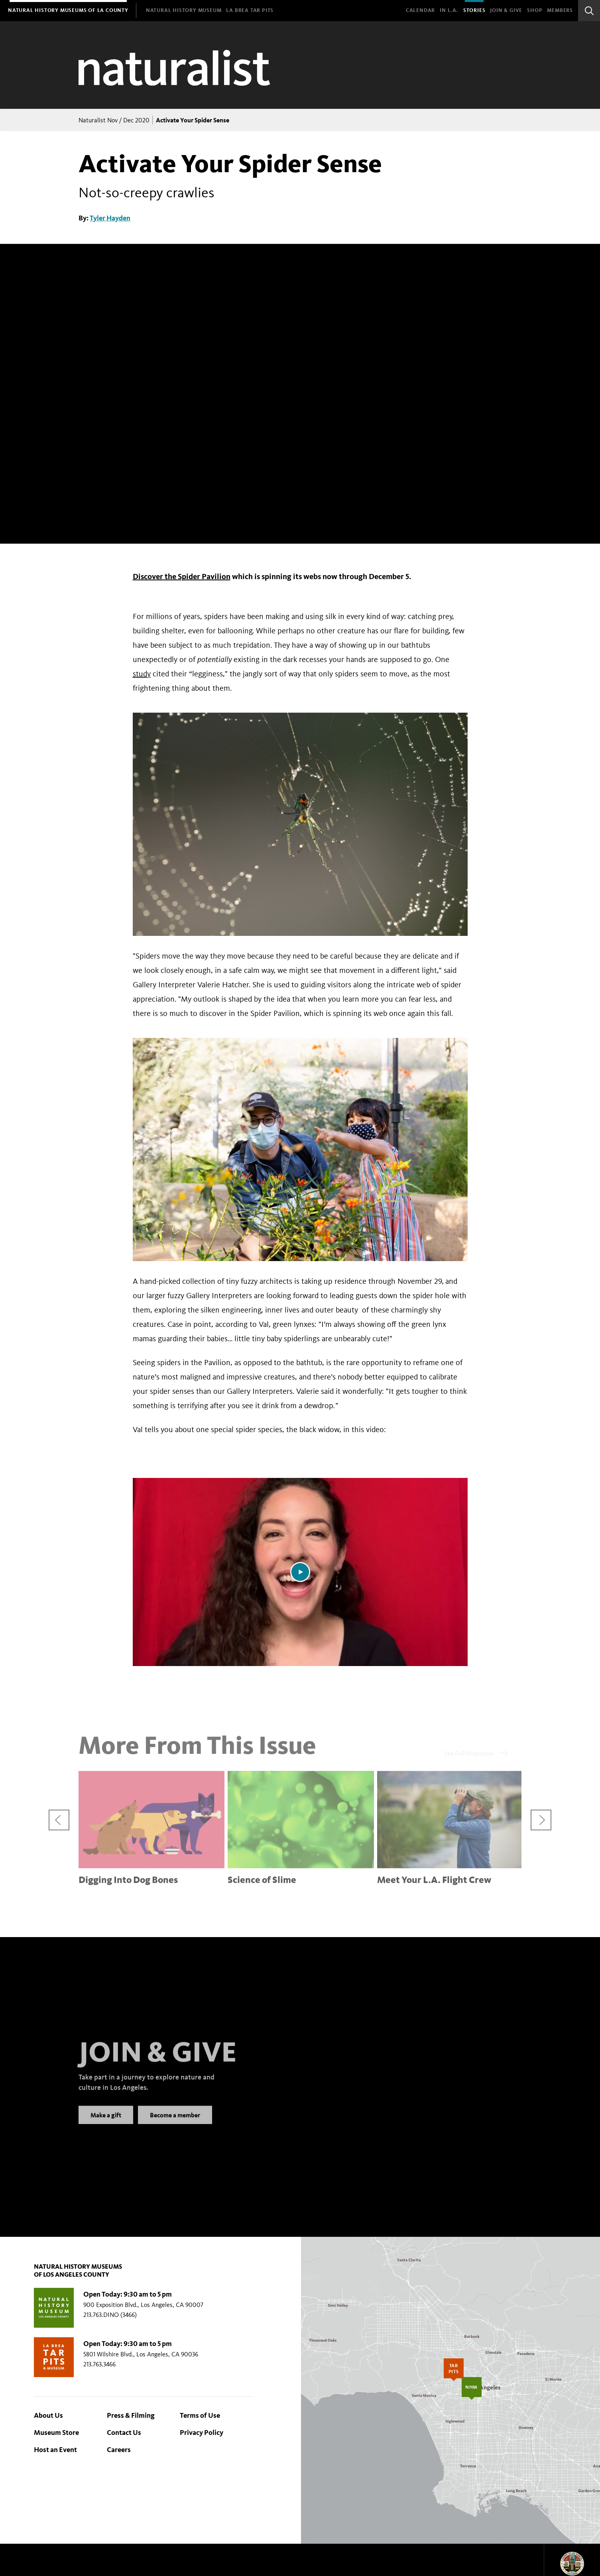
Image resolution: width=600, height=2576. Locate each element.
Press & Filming (131, 2415)
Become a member (175, 2124)
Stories (474, 10)
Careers (119, 2449)
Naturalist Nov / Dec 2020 (114, 120)
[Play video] (300, 1572)
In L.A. (449, 10)
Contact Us (124, 2432)
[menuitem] (68, 10)
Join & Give (506, 10)
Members (560, 10)
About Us (48, 2415)
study (142, 673)
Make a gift (105, 2124)
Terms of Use (200, 2415)
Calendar (420, 10)
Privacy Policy (201, 2432)
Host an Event (55, 2449)
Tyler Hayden (110, 218)
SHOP (534, 10)
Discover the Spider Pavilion (181, 576)
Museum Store (56, 2432)
